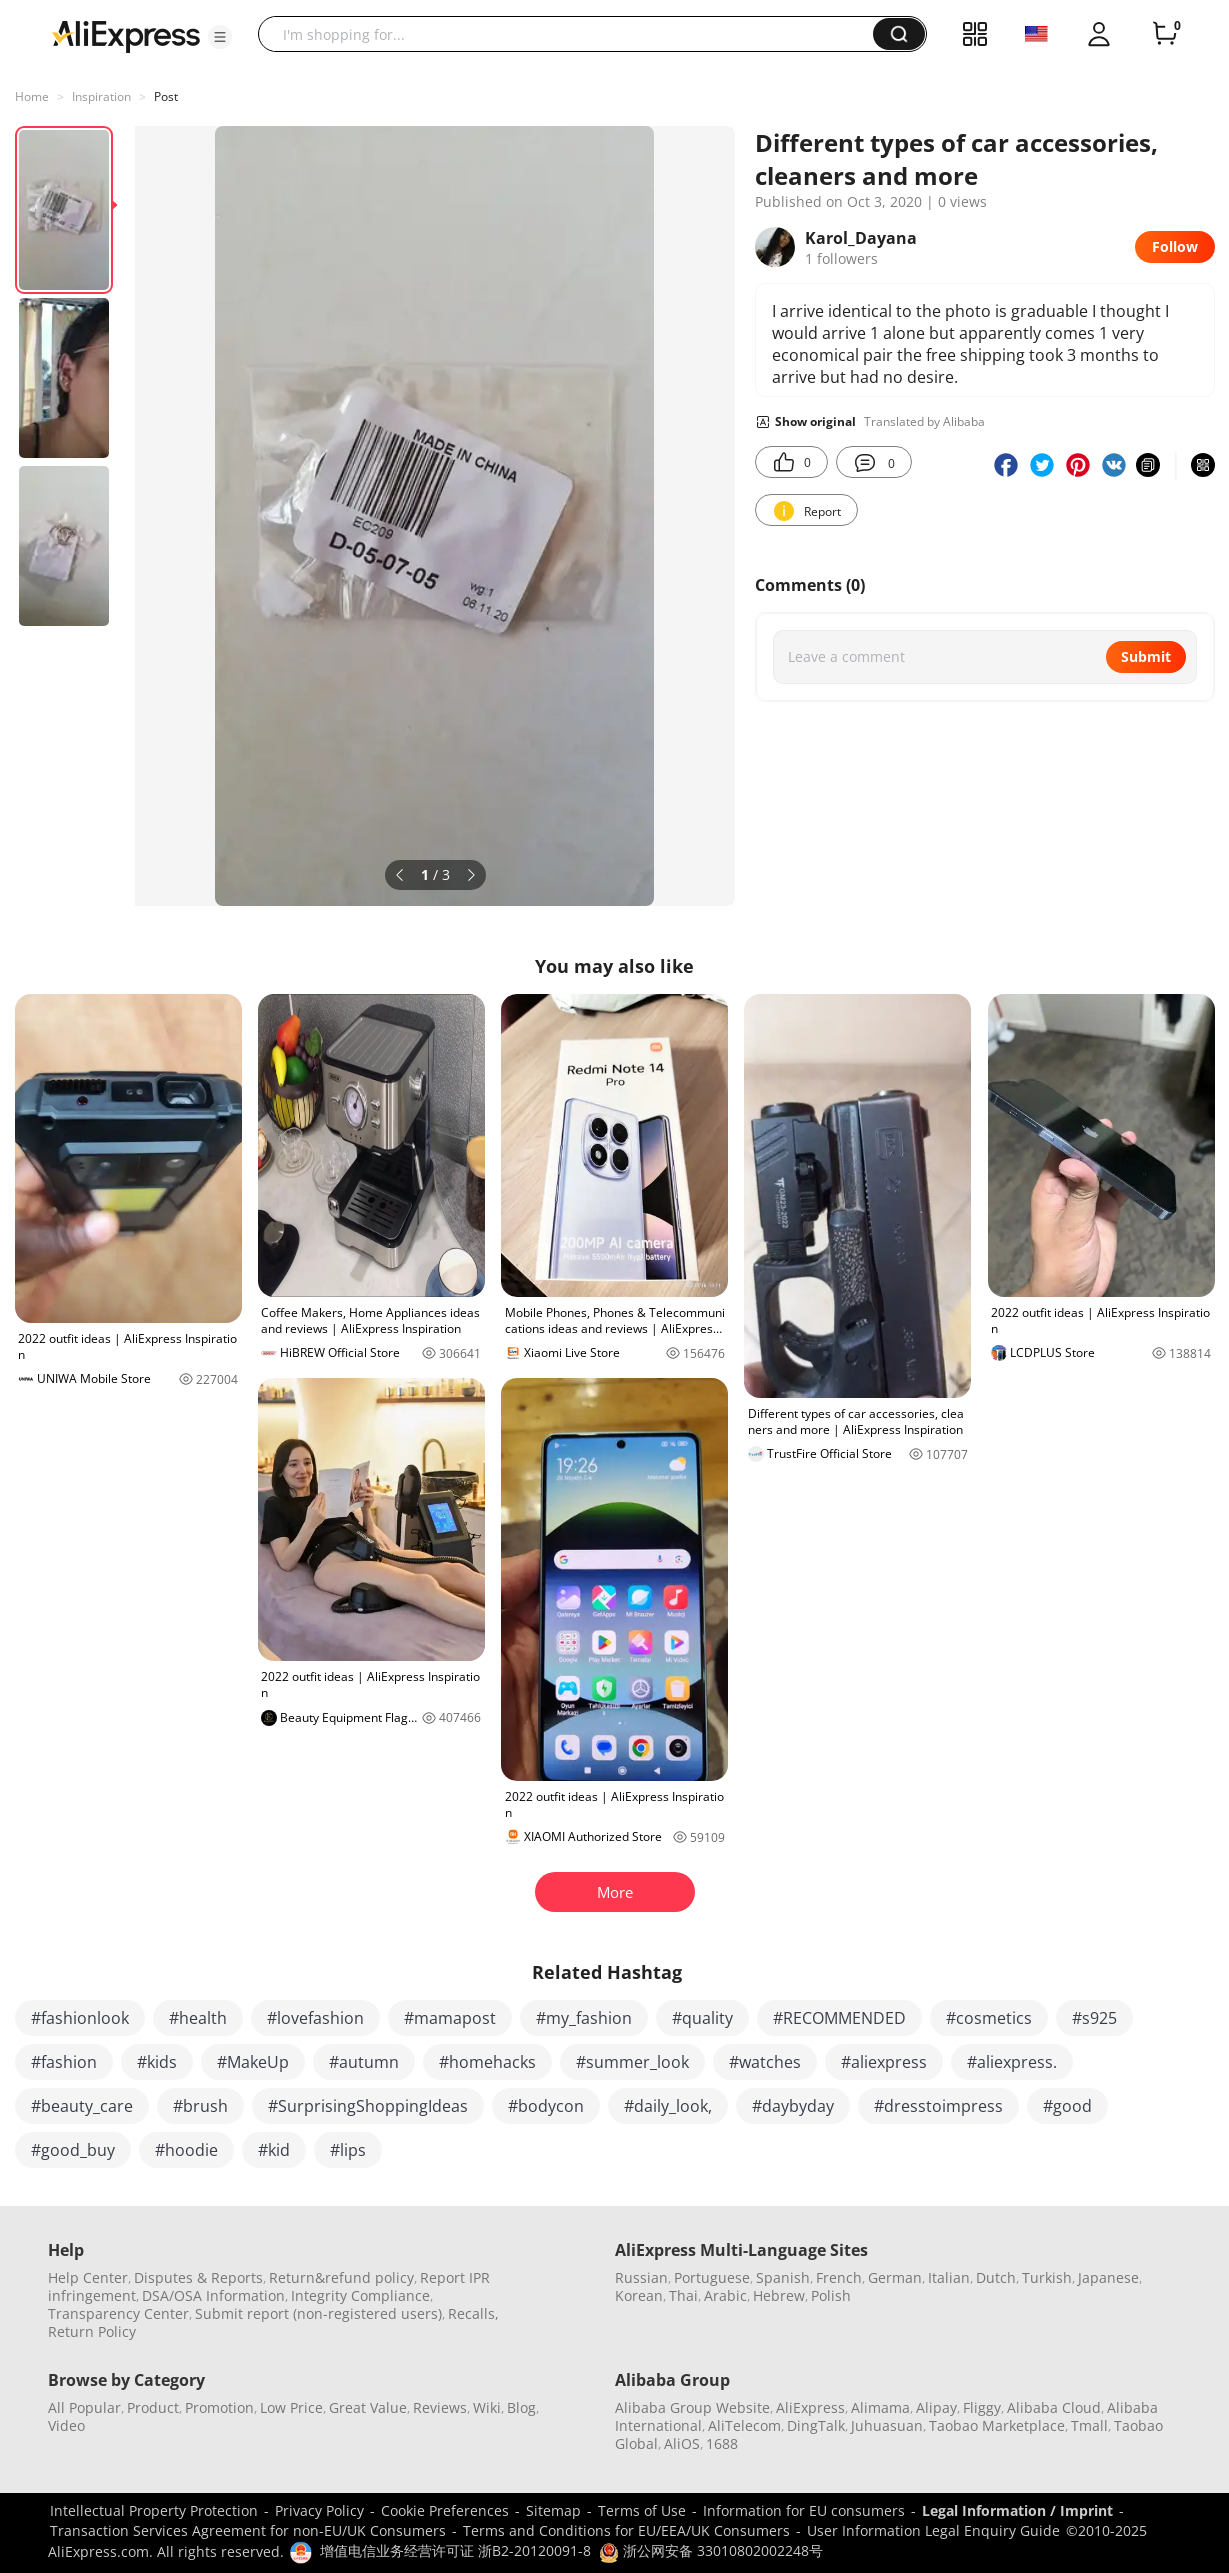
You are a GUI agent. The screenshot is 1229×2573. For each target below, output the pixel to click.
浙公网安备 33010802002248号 (711, 2550)
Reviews (440, 2407)
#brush (200, 2106)
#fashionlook (80, 2018)
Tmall (1089, 2425)
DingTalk (816, 2425)
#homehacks (487, 2062)
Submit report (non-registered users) (318, 2313)
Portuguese (712, 2277)
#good (1067, 2106)
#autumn (364, 2062)
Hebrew (779, 2295)
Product (153, 2407)
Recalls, (473, 2313)
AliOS (682, 2443)
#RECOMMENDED (839, 2018)
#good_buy (73, 2150)
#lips (348, 2150)
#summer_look (632, 2062)
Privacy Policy (319, 2510)
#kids (157, 2062)
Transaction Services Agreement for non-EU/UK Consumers (248, 2530)
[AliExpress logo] (126, 35)
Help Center (88, 2277)
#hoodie (186, 2150)
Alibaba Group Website (692, 2407)
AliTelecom (744, 2425)
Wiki (487, 2407)
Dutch (996, 2277)
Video (66, 2425)
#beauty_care (82, 2106)
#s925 (1094, 2018)
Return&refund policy (341, 2277)
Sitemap (553, 2510)
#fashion (64, 2062)
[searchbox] (573, 34)
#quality (702, 2018)
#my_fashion (584, 2018)
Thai (683, 2295)
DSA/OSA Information (213, 2295)
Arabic (725, 2295)
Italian (949, 2277)
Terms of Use (642, 2510)
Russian (641, 2277)
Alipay (936, 2407)
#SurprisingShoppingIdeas (368, 2106)
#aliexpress (884, 2062)
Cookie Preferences (445, 2510)
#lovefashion (315, 2018)
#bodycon (546, 2106)
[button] (220, 37)
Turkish (1047, 2277)
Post (166, 96)
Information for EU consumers (804, 2510)
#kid (274, 2150)
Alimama (880, 2407)
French (839, 2277)
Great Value (368, 2407)
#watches (765, 2062)
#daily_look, (668, 2106)
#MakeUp (253, 2062)
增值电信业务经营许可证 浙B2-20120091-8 (455, 2550)
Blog (521, 2407)
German (895, 2277)
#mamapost (450, 2018)
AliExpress (810, 2407)
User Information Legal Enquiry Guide (933, 2530)
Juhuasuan (887, 2425)
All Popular (84, 2407)
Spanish (783, 2277)
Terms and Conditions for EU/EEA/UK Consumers (626, 2530)
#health (198, 2018)
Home (32, 96)
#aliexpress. (1012, 2062)
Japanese (1108, 2277)
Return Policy (92, 2331)
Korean (639, 2295)
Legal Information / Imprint (1017, 2510)
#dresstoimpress (938, 2106)
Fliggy (982, 2407)
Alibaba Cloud (1054, 2407)
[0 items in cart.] (1165, 34)
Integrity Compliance (360, 2295)
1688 (722, 2443)
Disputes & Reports (198, 2277)
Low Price (291, 2407)
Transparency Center (118, 2313)
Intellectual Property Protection (154, 2510)
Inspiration (101, 96)
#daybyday (793, 2106)
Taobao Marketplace (997, 2425)
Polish (831, 2295)
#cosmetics (989, 2018)
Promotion (219, 2407)
